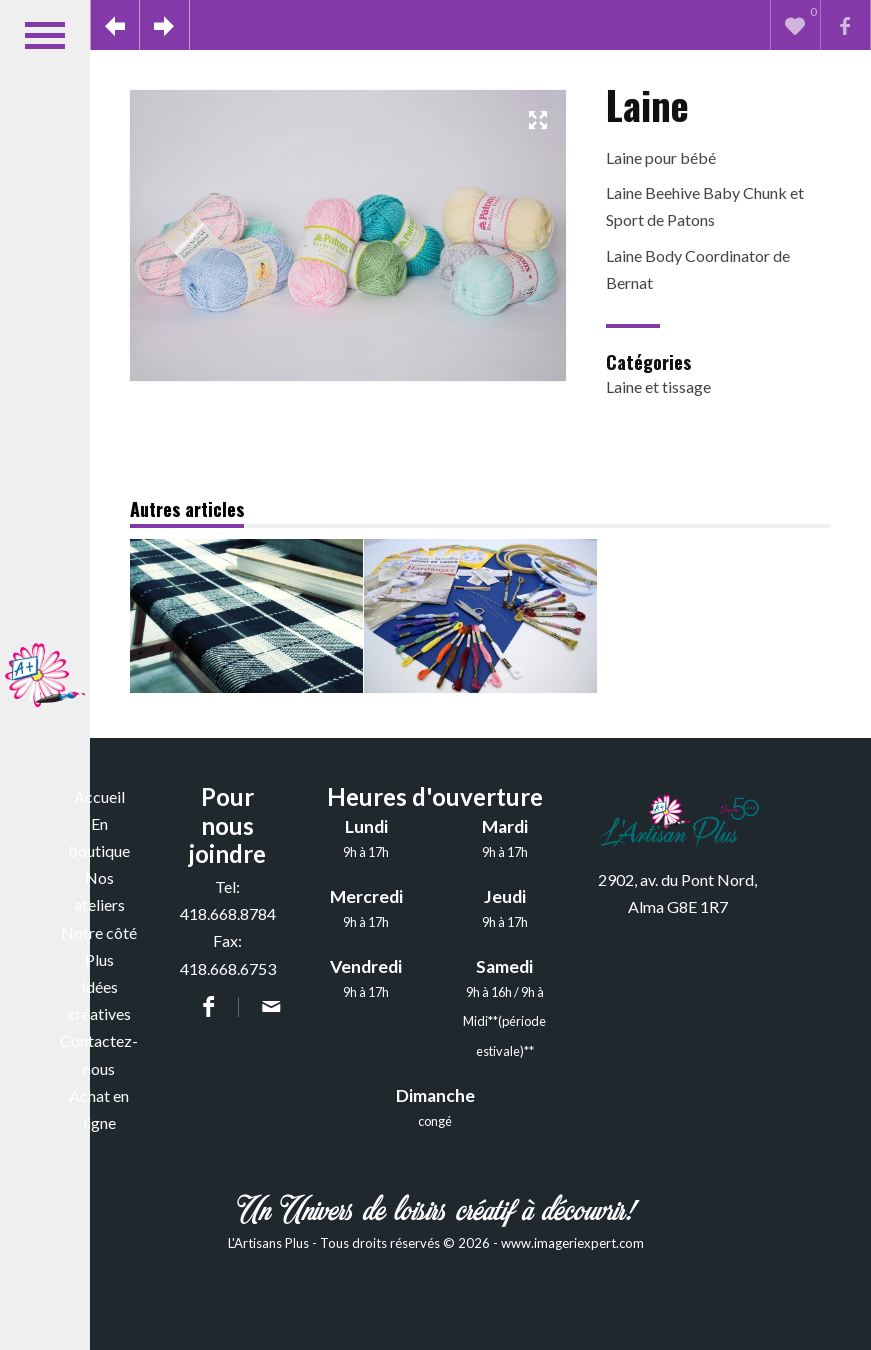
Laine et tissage (658, 386)
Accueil (99, 796)
